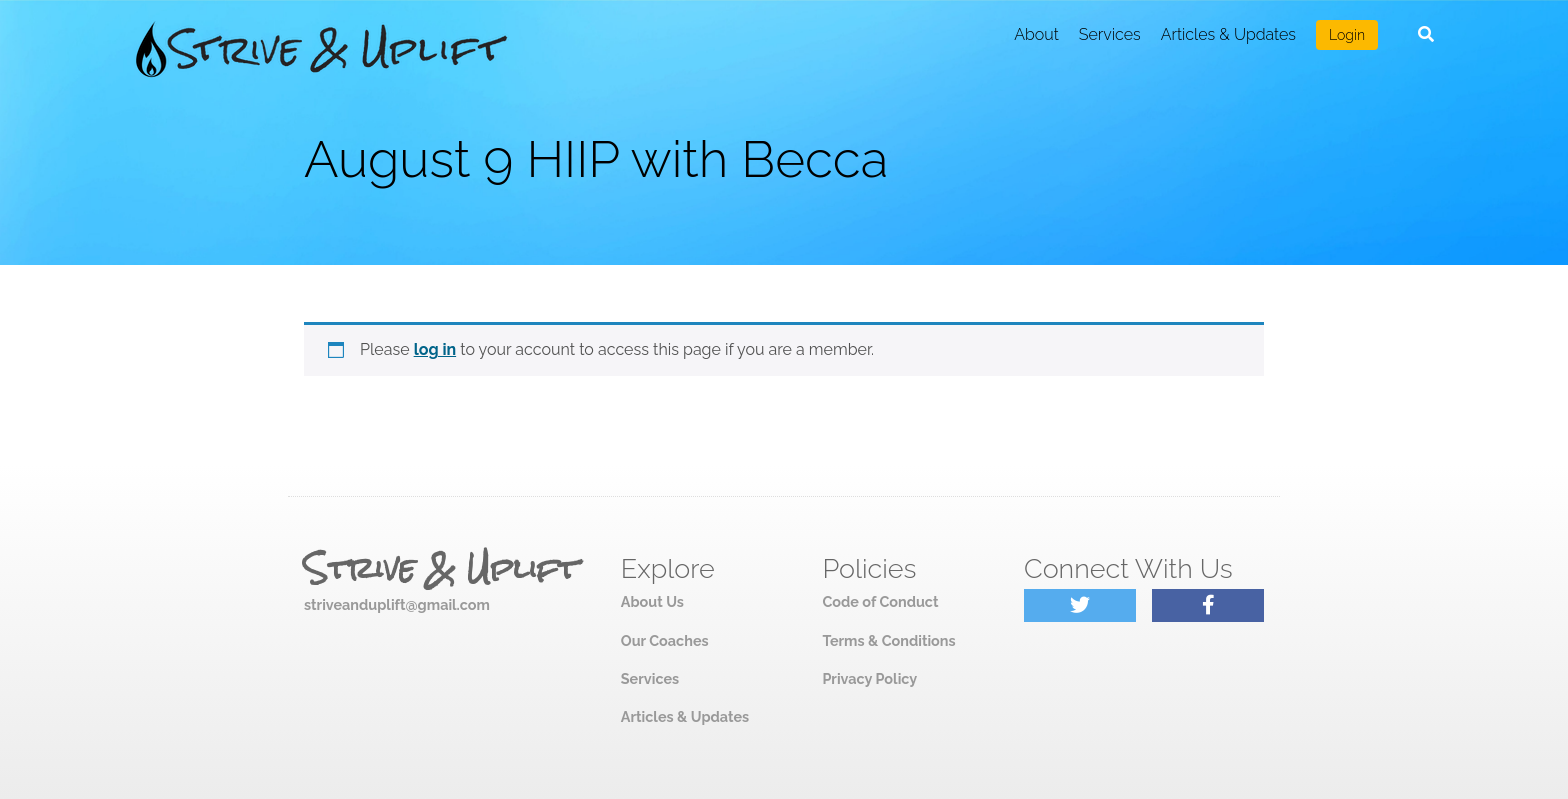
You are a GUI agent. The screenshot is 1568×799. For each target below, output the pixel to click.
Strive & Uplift (441, 569)
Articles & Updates (1228, 34)
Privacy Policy (869, 678)
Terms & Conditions (888, 640)
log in (435, 349)
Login (1347, 35)
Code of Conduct (880, 601)
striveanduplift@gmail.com (397, 604)
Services (1110, 34)
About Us (652, 601)
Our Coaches (665, 640)
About (1036, 34)
